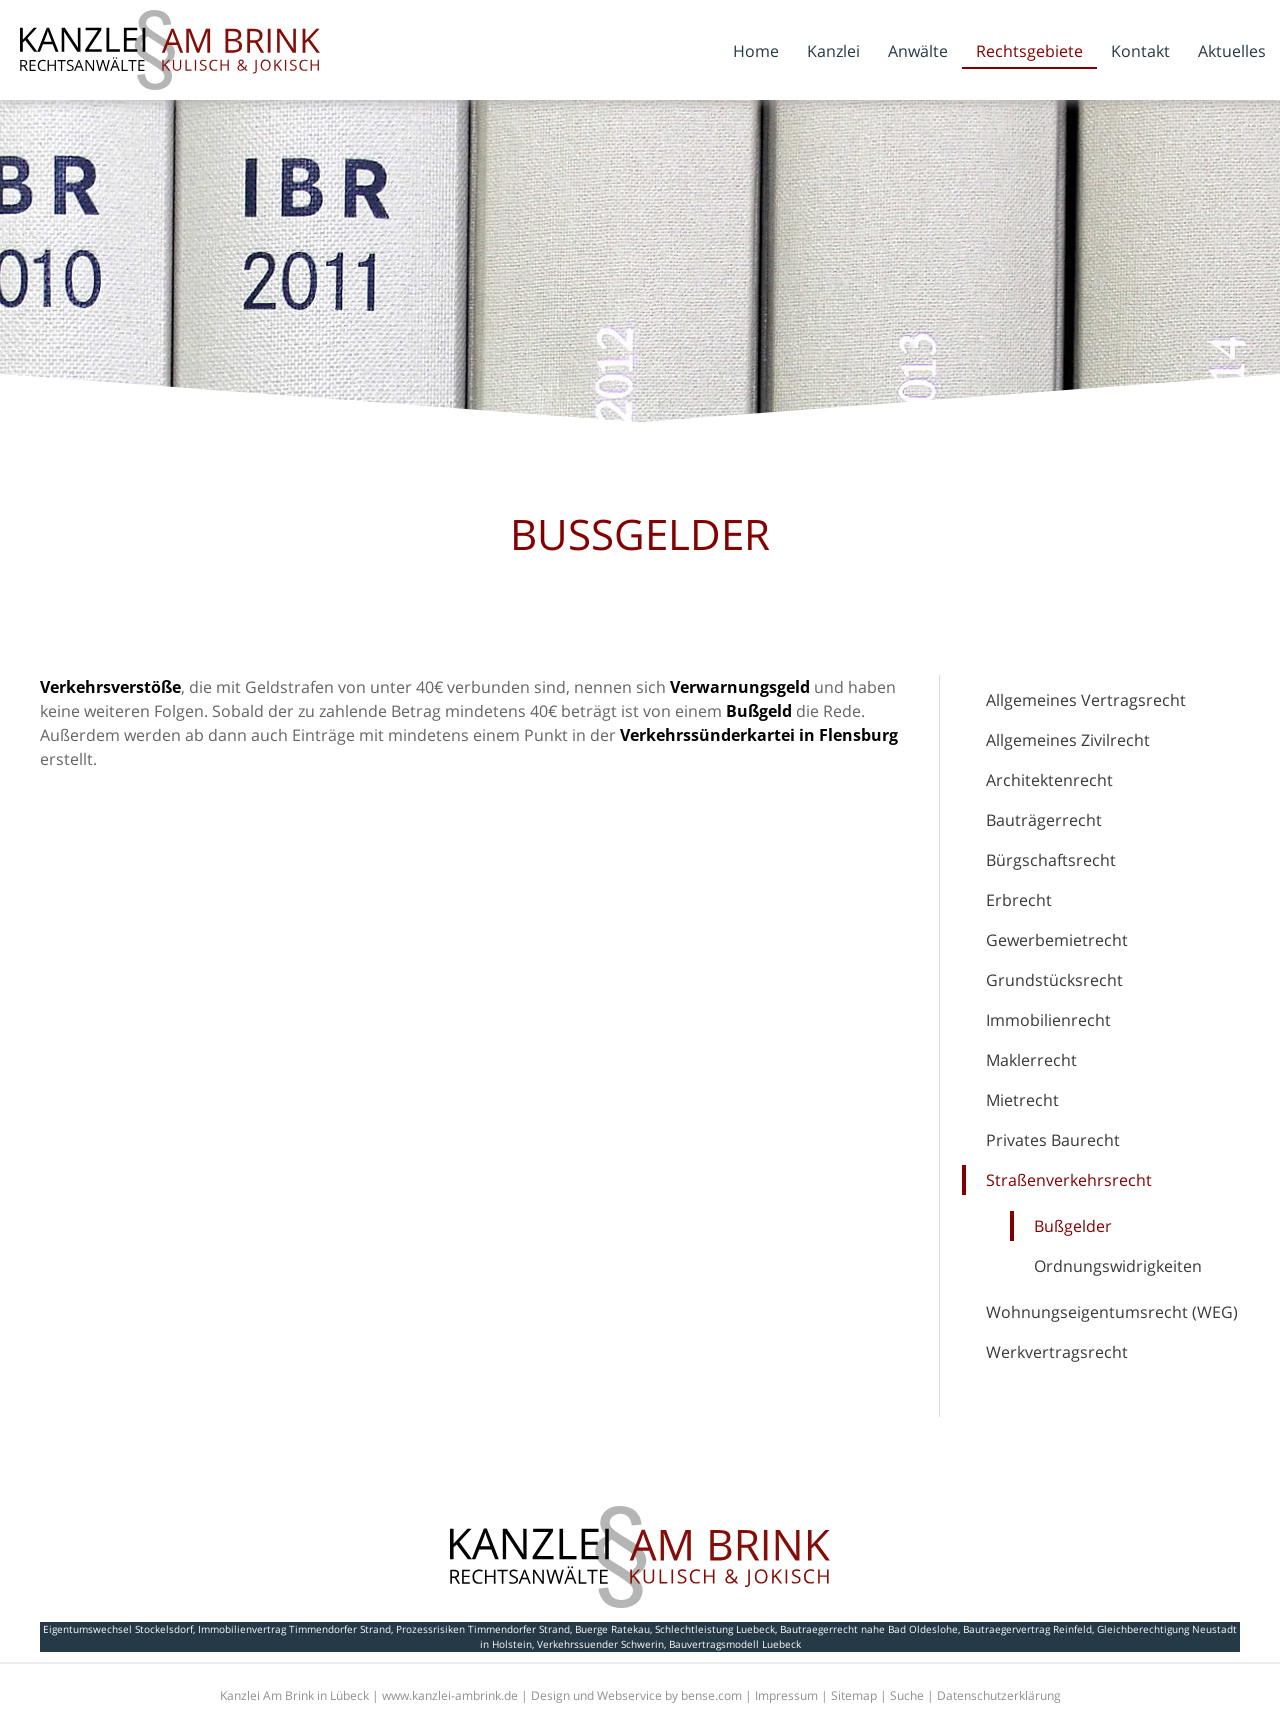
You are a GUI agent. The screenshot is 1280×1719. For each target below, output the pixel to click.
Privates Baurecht (1053, 1140)
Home (756, 51)
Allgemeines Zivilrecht (1068, 740)
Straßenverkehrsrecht (1069, 1180)
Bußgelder (1073, 1226)
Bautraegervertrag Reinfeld (1027, 1629)
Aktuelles (1232, 51)
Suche (907, 1695)
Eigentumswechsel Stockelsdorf (118, 1629)
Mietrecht (1022, 1100)
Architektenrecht (1049, 780)
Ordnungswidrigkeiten (1118, 1266)
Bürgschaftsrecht (1051, 860)
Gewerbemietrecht (1057, 940)
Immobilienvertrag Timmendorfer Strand (294, 1629)
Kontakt (1140, 51)
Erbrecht (1019, 900)
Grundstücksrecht (1054, 980)
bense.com (711, 1695)
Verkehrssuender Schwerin (600, 1644)
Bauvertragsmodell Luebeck (735, 1644)
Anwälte (918, 51)
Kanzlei (833, 51)
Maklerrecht (1031, 1060)
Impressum (786, 1695)
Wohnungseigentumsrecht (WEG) (1112, 1312)
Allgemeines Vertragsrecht (1086, 700)
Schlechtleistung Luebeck (715, 1629)
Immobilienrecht (1048, 1020)
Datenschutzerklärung (999, 1695)
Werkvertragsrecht (1057, 1352)
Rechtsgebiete (1029, 51)
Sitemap (854, 1695)
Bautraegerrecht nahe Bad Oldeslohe (869, 1629)
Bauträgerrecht (1044, 820)
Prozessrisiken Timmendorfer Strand (483, 1629)
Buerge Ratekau (612, 1629)
